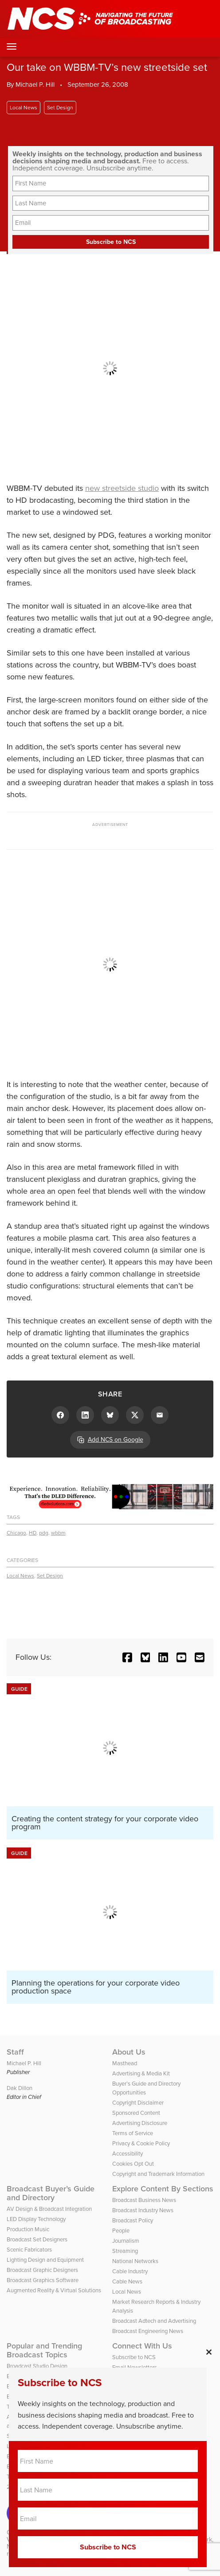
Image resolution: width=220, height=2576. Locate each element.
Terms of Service (132, 2133)
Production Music (28, 2229)
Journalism (125, 2241)
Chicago (16, 1533)
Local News (23, 108)
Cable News (127, 2281)
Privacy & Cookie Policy (141, 2143)
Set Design (60, 108)
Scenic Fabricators (29, 2249)
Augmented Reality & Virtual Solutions (54, 2290)
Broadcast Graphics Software (43, 2280)
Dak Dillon (19, 2088)
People (121, 2230)
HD (32, 1533)
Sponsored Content (136, 2113)
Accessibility (127, 2153)
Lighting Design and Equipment (45, 2260)
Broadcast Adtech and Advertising (154, 2321)
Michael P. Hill (35, 84)
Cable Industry (130, 2271)
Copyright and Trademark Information (158, 2174)
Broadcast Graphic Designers (42, 2270)
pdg (43, 1533)
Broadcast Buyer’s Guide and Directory (50, 2193)
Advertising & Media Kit (141, 2073)
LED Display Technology (36, 2219)
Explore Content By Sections (162, 2188)
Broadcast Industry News (142, 2210)
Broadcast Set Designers (37, 2239)
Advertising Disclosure (139, 2123)
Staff (15, 2052)
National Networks (135, 2261)
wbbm (58, 1533)
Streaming (125, 2251)
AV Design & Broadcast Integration (49, 2209)
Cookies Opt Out (133, 2164)
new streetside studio (122, 488)
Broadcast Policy (132, 2220)
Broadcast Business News (144, 2200)
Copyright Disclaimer (138, 2102)
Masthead (124, 2063)
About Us (128, 2052)
